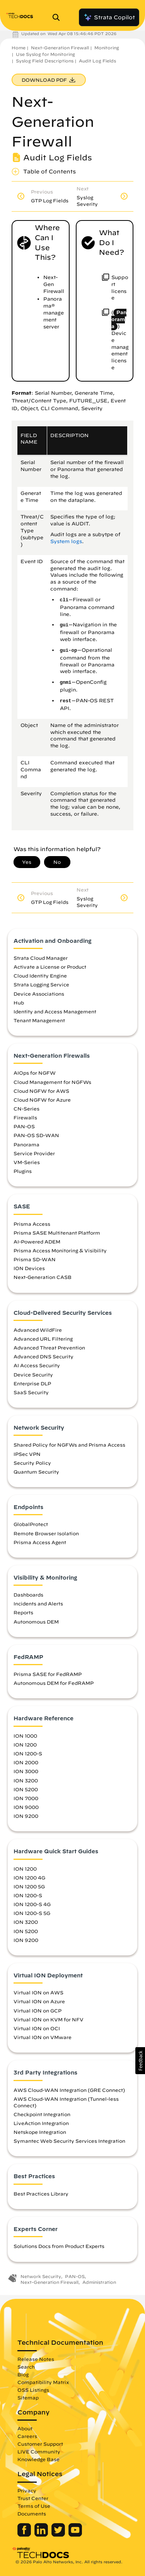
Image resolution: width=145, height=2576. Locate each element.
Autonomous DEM (36, 1621)
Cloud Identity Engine (40, 975)
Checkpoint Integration (42, 2114)
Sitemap (28, 2397)
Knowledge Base (38, 2459)
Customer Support (40, 2443)
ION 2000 (26, 1762)
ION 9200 (26, 1816)
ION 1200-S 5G (32, 1913)
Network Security (40, 2276)
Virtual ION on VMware (43, 2037)
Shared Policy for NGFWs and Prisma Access (69, 1444)
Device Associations (39, 993)
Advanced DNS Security (43, 1356)
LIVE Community (38, 2451)
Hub (19, 1002)
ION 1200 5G (29, 1886)
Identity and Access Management (55, 1011)
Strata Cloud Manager (41, 958)
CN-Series (26, 1108)
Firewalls (25, 1117)
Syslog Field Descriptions (44, 60)
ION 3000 (26, 1771)
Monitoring (106, 47)
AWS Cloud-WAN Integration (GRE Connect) (69, 2090)
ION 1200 (25, 1744)
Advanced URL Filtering (43, 1338)
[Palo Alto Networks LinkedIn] (41, 2535)
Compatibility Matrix (43, 2382)
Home (19, 47)
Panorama (26, 1144)
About (24, 2428)
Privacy (26, 2490)
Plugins (23, 1171)
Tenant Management (39, 1020)
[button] (140, 2060)
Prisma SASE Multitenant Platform (57, 1232)
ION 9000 (26, 1807)
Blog (23, 2374)
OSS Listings (33, 2390)
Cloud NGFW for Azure (42, 1099)
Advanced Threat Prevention (49, 1347)
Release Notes (35, 2359)
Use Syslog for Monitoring (45, 54)
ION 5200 (26, 1789)
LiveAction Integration (41, 2123)
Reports (23, 1612)
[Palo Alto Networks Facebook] (24, 2535)
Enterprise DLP (32, 1383)
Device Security (33, 1374)
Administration (99, 2282)
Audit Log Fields (97, 60)
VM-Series (27, 1162)
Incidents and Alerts (38, 1603)
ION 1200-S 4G (32, 1904)
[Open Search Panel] (58, 17)
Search (26, 2366)
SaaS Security (31, 1392)
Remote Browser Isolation (46, 1533)
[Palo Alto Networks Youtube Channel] (75, 2535)
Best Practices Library (41, 2193)
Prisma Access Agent (40, 1542)
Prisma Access (32, 1224)
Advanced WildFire (38, 1330)
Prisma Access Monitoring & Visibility (60, 1250)
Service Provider (34, 1153)
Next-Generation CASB (43, 1277)
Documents (31, 2513)
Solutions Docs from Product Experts (59, 2246)
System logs (66, 541)
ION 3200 (26, 1780)
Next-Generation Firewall (60, 47)
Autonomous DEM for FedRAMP (54, 1683)
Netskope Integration (40, 2132)
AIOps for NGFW (35, 1072)
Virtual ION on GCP (37, 2010)
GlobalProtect (31, 1524)
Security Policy (32, 1463)
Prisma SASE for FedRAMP (48, 1674)
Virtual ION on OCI (37, 2028)
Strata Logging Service (41, 984)
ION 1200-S (28, 1753)
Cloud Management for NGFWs (52, 1082)
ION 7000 (26, 1798)
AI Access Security (37, 1365)
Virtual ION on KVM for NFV (49, 2019)
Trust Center (32, 2498)
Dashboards (28, 1594)
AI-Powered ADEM (37, 1241)
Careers (27, 2436)
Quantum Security (36, 1471)
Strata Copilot (109, 17)
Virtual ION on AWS (38, 1992)
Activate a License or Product (50, 966)
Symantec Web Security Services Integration (69, 2141)
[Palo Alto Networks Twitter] (59, 2535)
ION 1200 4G (29, 1877)
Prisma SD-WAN (35, 1259)
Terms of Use (33, 2506)
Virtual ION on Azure (39, 2001)
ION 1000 (25, 1735)
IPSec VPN (27, 1454)
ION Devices (29, 1268)
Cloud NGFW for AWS (41, 1091)
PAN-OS (24, 1126)
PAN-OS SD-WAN (36, 1135)
